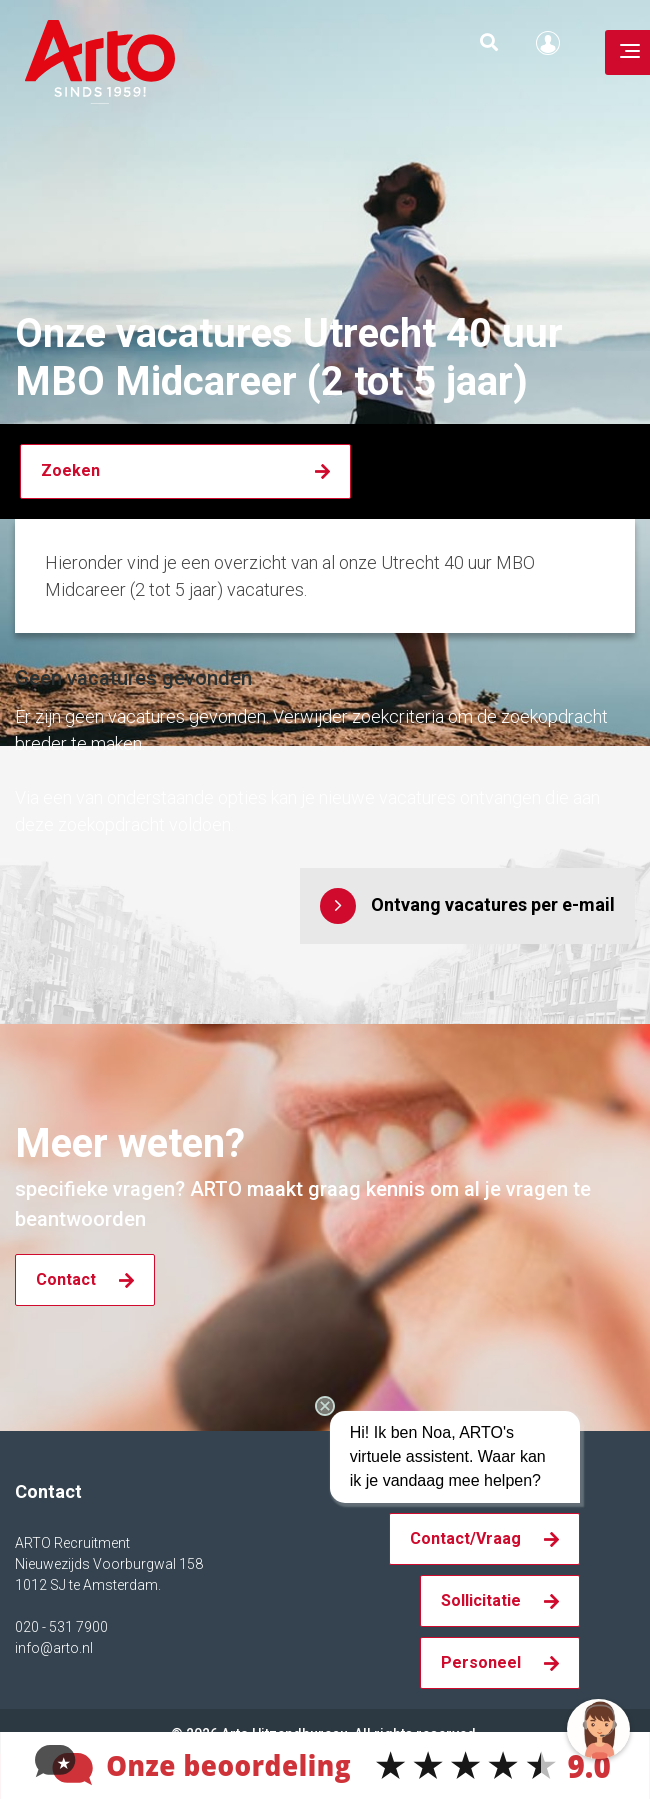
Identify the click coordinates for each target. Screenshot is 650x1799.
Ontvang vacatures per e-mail (493, 904)
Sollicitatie (481, 1600)
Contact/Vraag (465, 1538)
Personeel (481, 1662)
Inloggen (553, 43)
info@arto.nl (54, 1648)
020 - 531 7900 (61, 1627)
